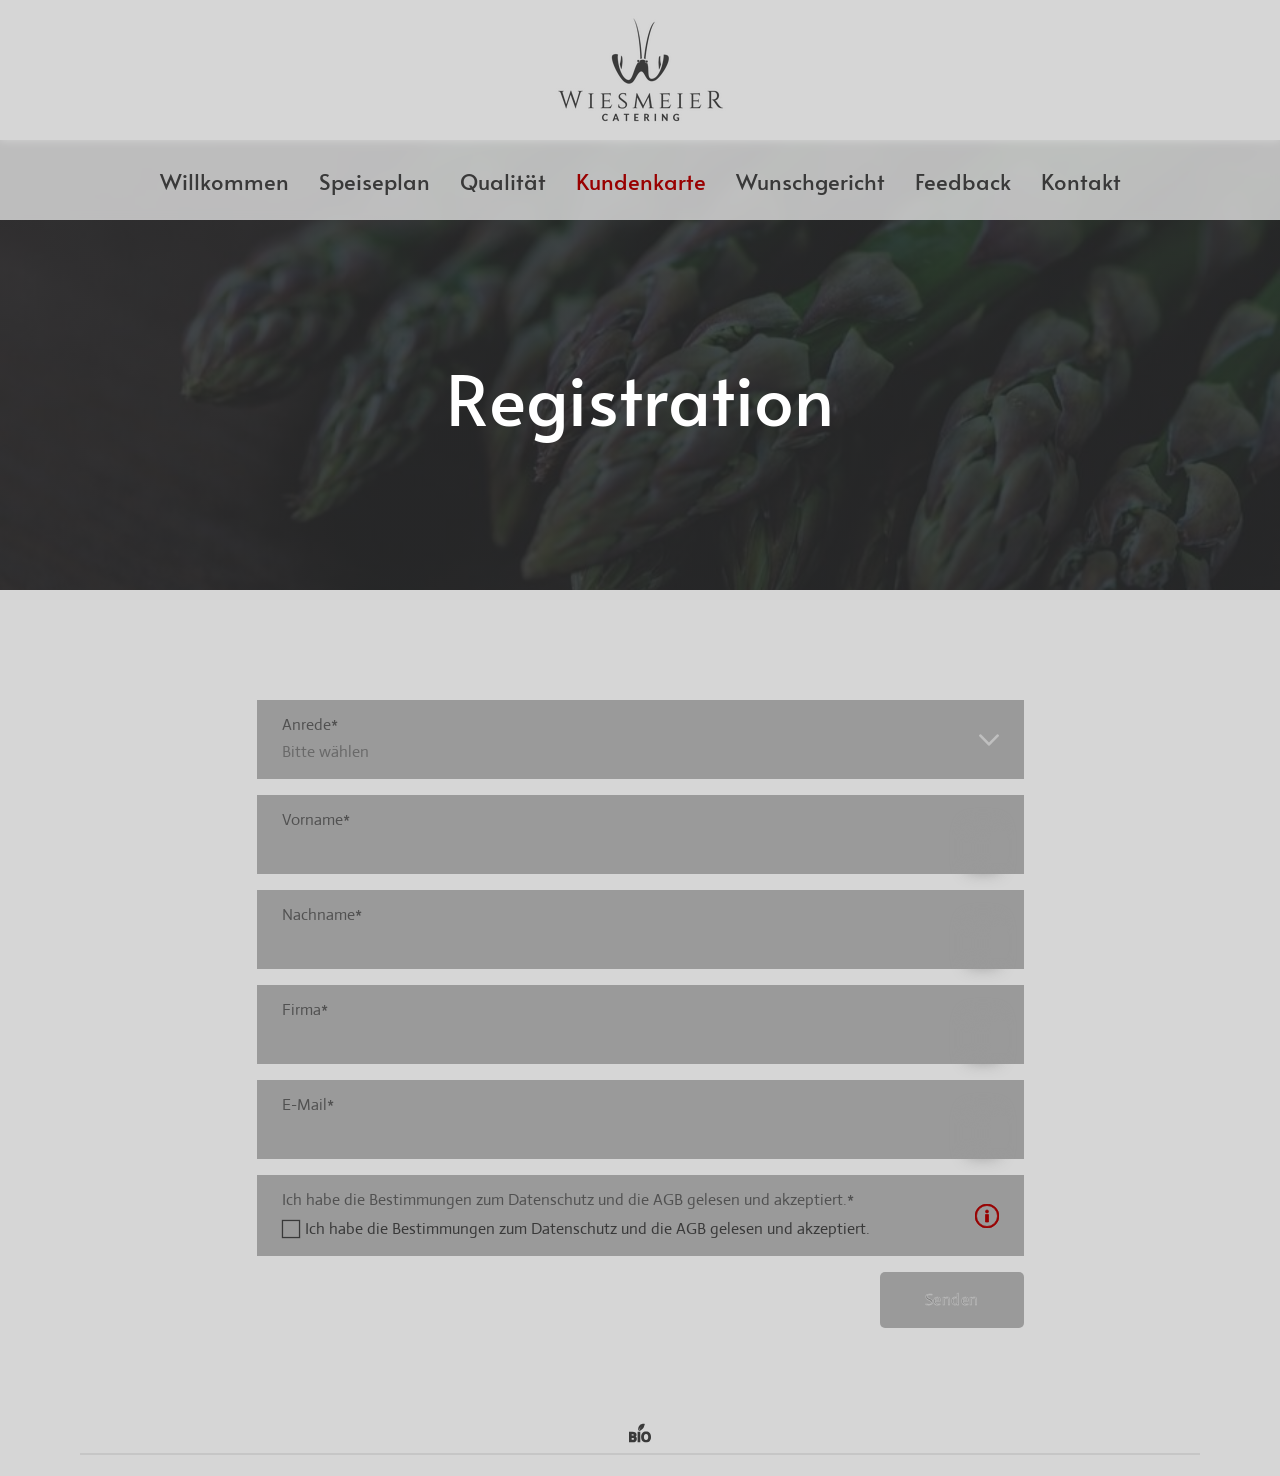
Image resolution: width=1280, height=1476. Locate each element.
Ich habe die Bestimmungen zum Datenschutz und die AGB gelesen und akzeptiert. (587, 1228)
